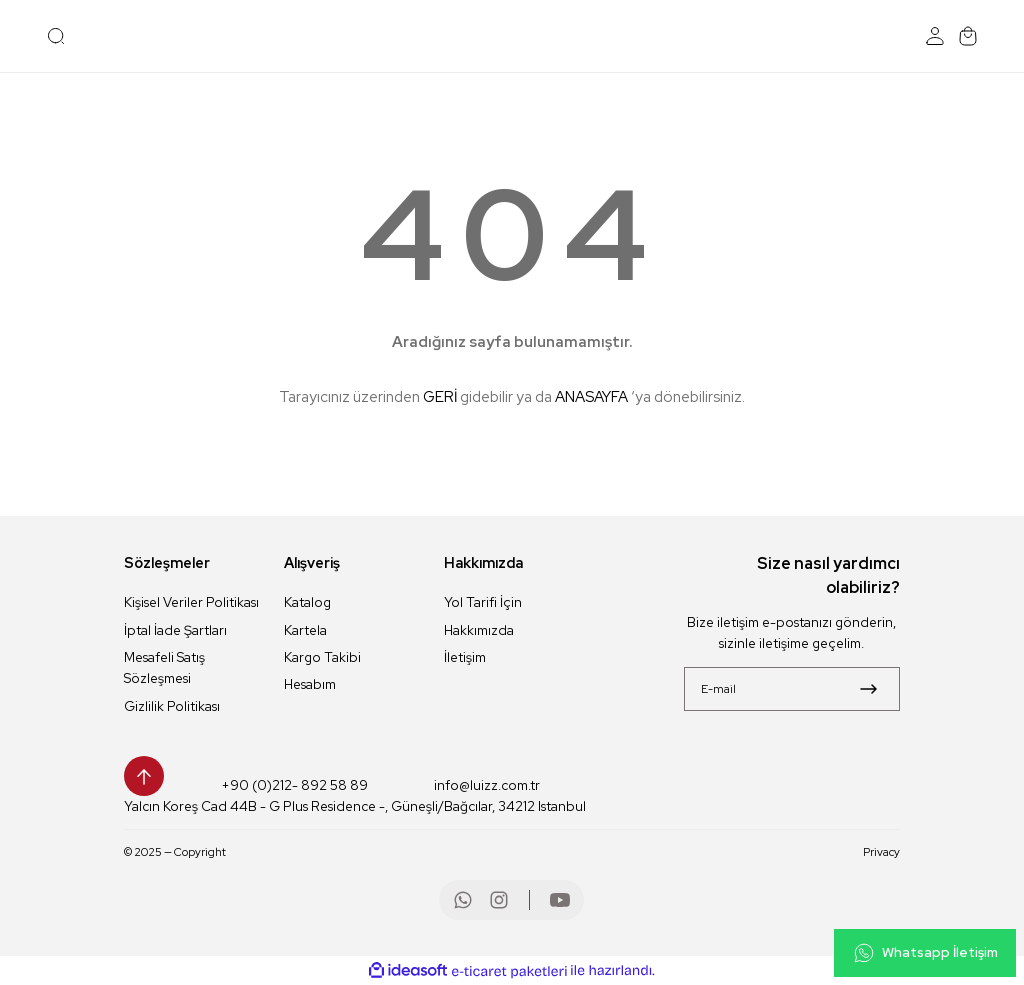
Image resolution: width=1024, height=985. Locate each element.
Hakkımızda (479, 630)
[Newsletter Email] (792, 689)
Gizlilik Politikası (172, 706)
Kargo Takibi (322, 657)
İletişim (465, 657)
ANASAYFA (591, 397)
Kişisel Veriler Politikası (191, 602)
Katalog (307, 602)
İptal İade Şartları (175, 630)
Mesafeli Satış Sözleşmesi (164, 667)
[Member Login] (935, 36)
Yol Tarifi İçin (483, 602)
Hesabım (310, 684)
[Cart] (968, 36)
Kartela (305, 630)
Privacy (881, 851)
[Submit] (868, 689)
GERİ (440, 397)
